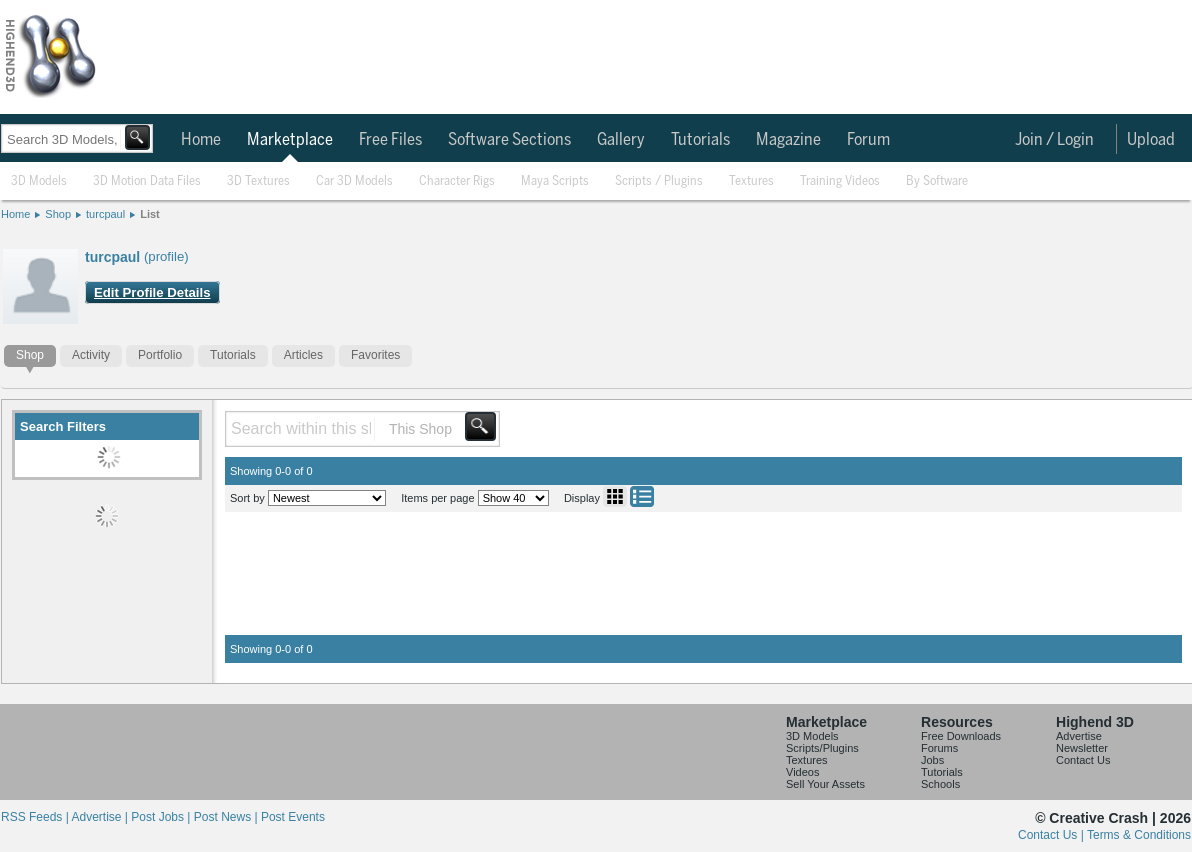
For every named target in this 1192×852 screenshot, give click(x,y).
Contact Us (1083, 760)
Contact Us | (1052, 835)
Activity (91, 355)
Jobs (932, 760)
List (150, 214)
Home (201, 140)
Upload (1151, 140)
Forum (868, 140)
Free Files (390, 140)
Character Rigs (457, 181)
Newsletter (1082, 748)
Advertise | (101, 817)
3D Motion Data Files (147, 181)
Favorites (375, 355)
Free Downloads (961, 736)
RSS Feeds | (36, 817)
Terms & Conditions (1139, 835)
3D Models (39, 181)
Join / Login (1054, 140)
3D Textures (258, 181)
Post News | (227, 817)
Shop (58, 214)
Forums (939, 748)
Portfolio (160, 355)
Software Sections (509, 140)
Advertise (1079, 736)
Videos (802, 772)
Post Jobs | (162, 817)
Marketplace (290, 140)
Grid (615, 496)
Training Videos (840, 181)
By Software (937, 181)
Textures (751, 181)
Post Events (293, 817)
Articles (303, 355)
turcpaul (105, 214)
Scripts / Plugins (659, 181)
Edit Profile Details (152, 292)
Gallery (621, 140)
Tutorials (700, 140)
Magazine (788, 140)
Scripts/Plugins (822, 748)
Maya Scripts (555, 181)
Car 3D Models (354, 181)
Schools (940, 784)
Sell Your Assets (825, 784)
